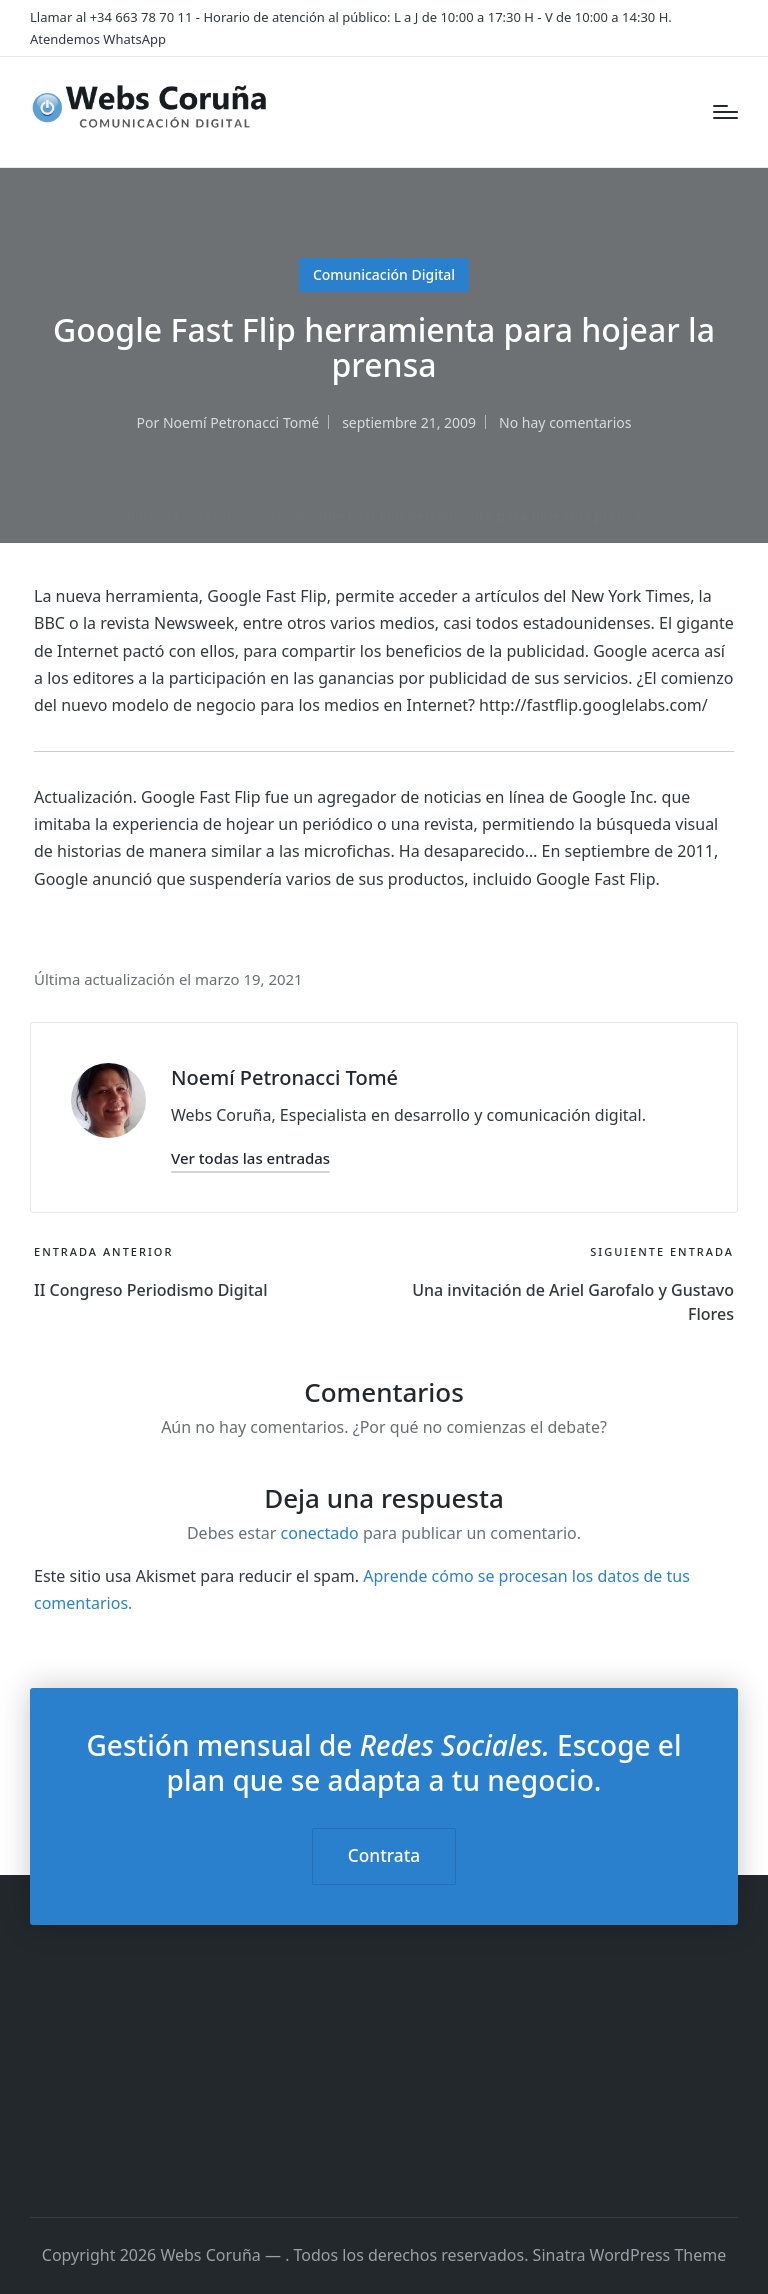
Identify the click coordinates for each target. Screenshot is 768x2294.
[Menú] (725, 112)
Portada (153, 515)
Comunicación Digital (384, 274)
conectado (320, 1533)
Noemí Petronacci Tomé (284, 1077)
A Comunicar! (237, 515)
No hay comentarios (565, 422)
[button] (250, 1158)
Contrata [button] (384, 1855)
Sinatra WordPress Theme (630, 2255)
